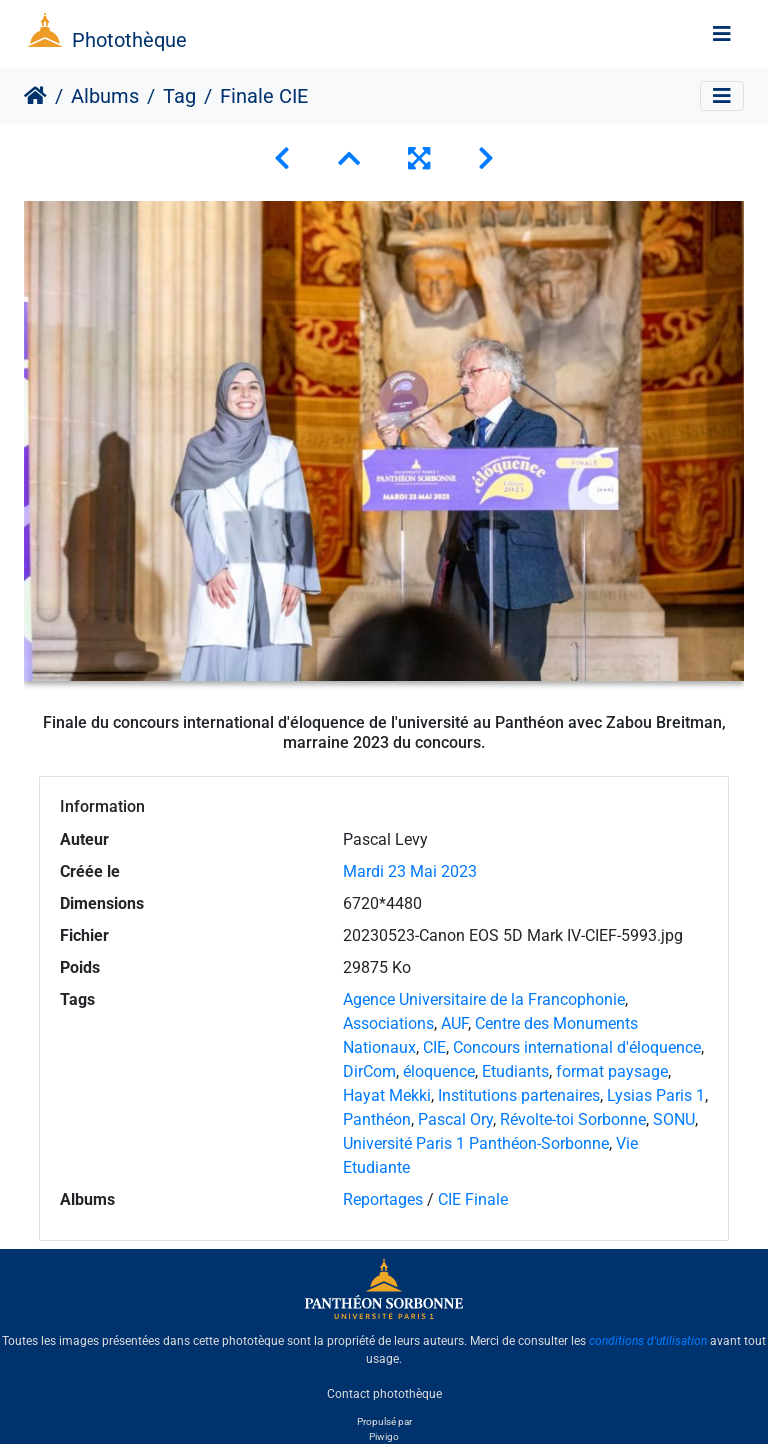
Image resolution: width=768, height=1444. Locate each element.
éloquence (439, 1071)
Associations (388, 1023)
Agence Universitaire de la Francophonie (484, 999)
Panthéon (377, 1119)
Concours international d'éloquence (577, 1047)
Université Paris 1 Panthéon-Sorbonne (476, 1143)
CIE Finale (473, 1199)
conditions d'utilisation (648, 1341)
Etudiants (515, 1071)
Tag (179, 96)
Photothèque (129, 40)
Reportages (383, 1199)
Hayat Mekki (387, 1095)
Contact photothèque (384, 1393)
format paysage (612, 1071)
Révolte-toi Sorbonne (573, 1119)
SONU (674, 1119)
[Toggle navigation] (722, 34)
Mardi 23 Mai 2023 (410, 871)
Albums (105, 96)
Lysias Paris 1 (656, 1095)
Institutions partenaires (519, 1095)
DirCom (369, 1071)
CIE (434, 1047)
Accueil (35, 96)
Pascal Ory (455, 1119)
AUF (454, 1023)
